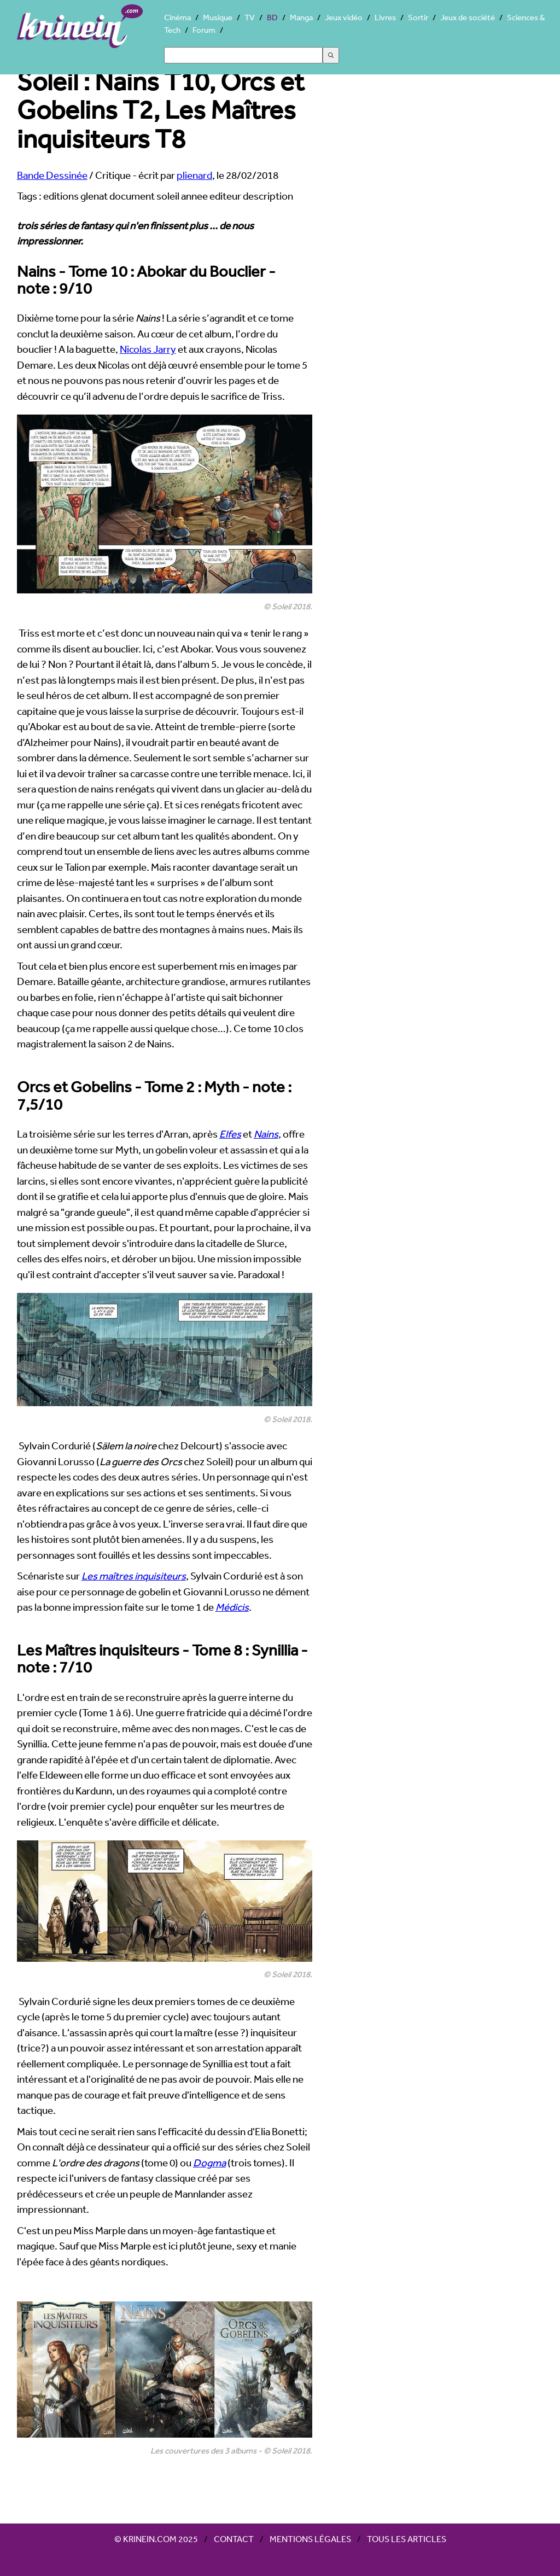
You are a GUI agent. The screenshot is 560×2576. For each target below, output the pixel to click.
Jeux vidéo (344, 17)
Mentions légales (310, 2538)
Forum (203, 30)
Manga (301, 17)
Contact (234, 2538)
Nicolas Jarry (148, 349)
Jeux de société (467, 17)
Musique (217, 17)
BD (272, 17)
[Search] (243, 55)
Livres (385, 17)
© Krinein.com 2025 (156, 2538)
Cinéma (177, 17)
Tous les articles (406, 2538)
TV (249, 17)
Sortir (418, 17)
